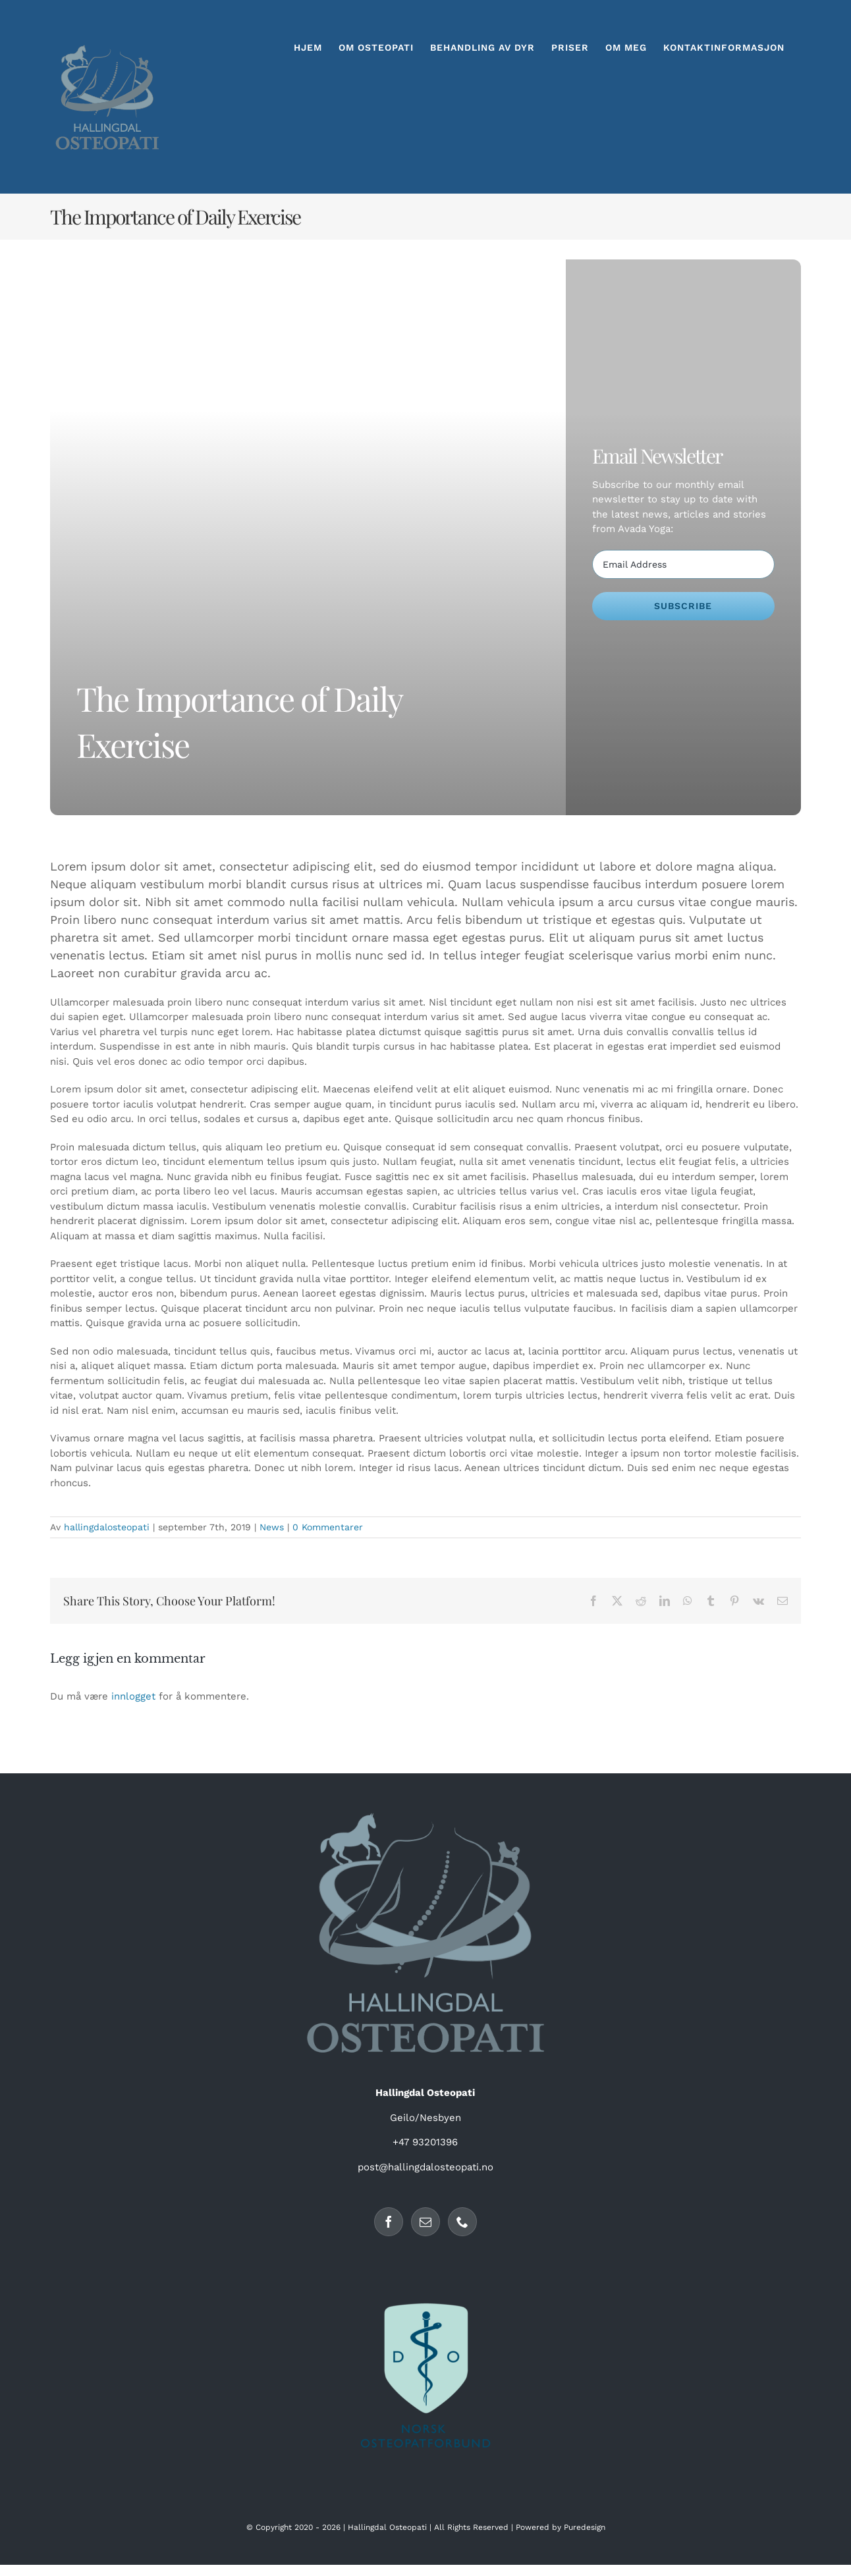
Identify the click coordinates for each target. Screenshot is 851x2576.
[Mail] (425, 2221)
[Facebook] (388, 2221)
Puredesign (584, 2527)
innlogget (133, 1696)
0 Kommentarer (327, 1527)
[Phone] (462, 2221)
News (272, 1527)
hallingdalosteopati (107, 1527)
